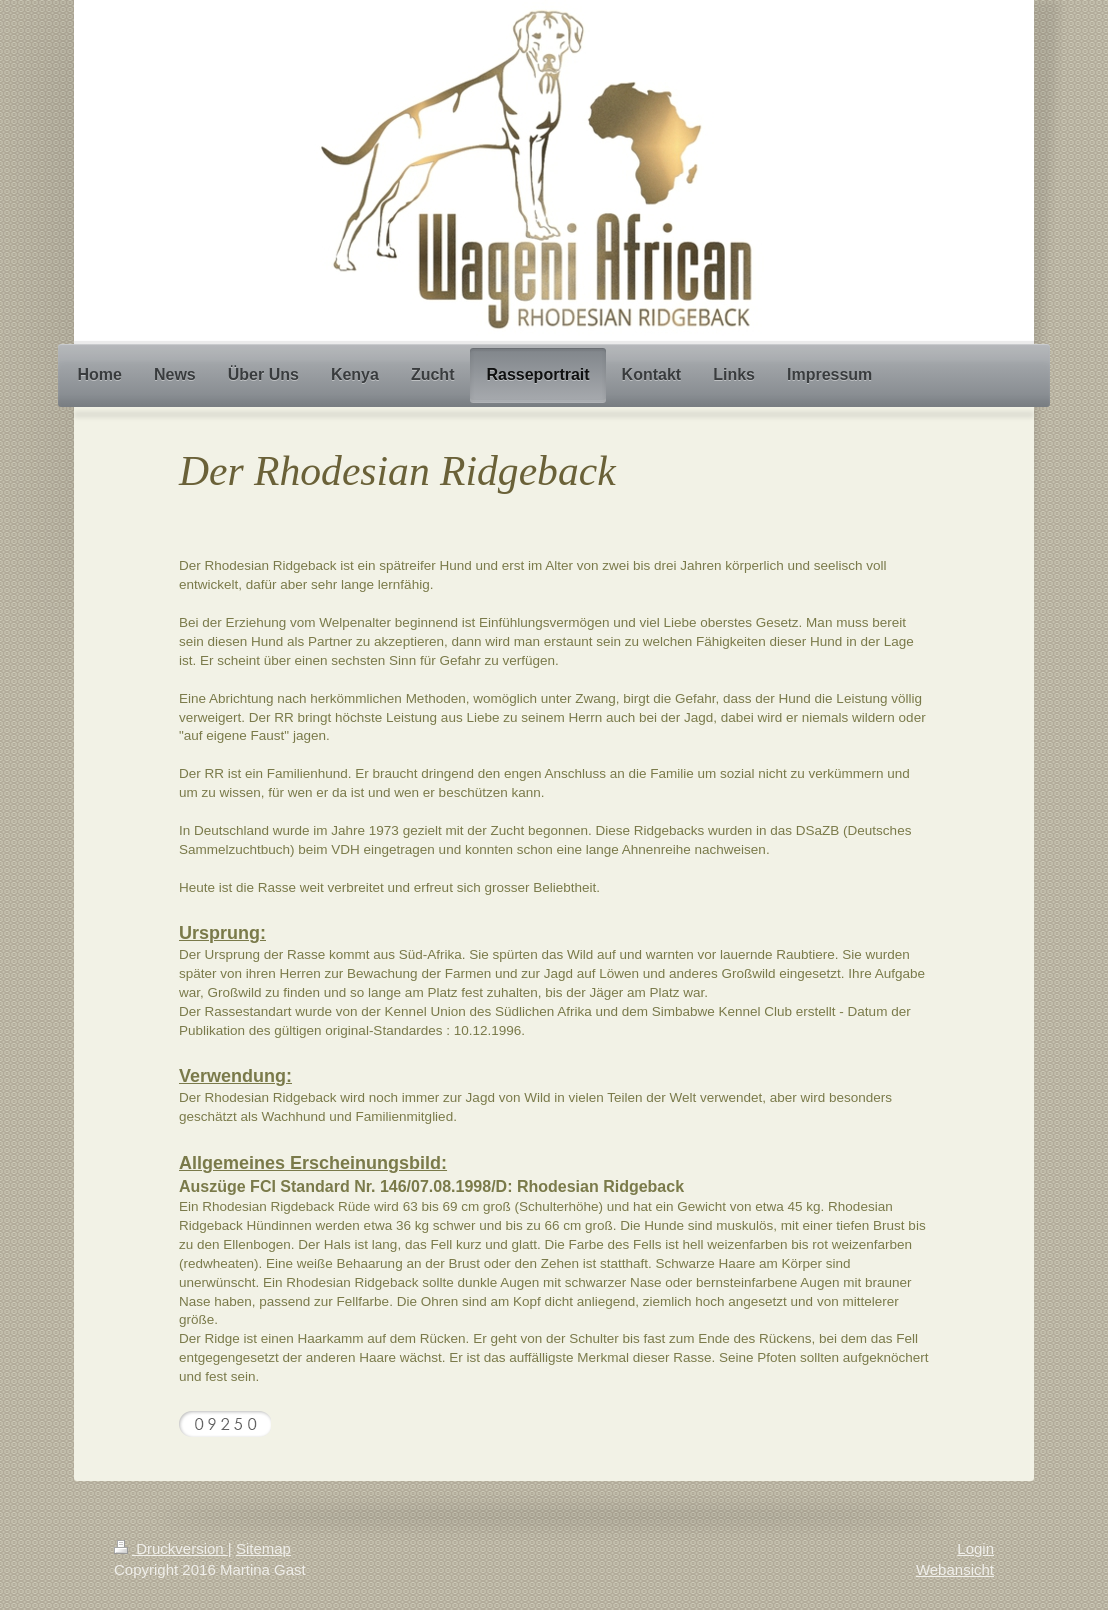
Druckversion (171, 1548)
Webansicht (955, 1569)
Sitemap (263, 1548)
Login (975, 1548)
